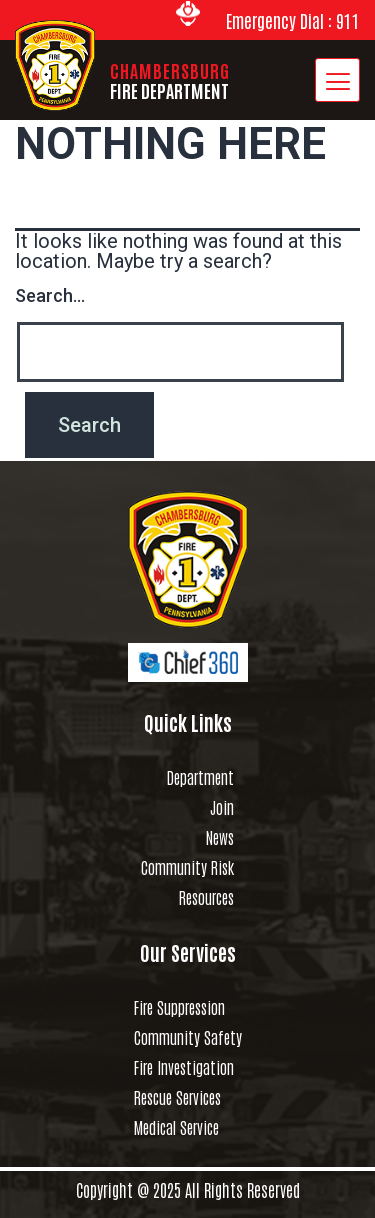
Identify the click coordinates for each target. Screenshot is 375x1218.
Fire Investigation (184, 1067)
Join (222, 807)
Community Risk (187, 867)
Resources (206, 897)
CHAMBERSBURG (170, 80)
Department (200, 777)
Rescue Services (177, 1097)
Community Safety (188, 1037)
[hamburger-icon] (337, 80)
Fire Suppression (179, 1007)
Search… (50, 295)
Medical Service (176, 1127)
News (220, 837)
